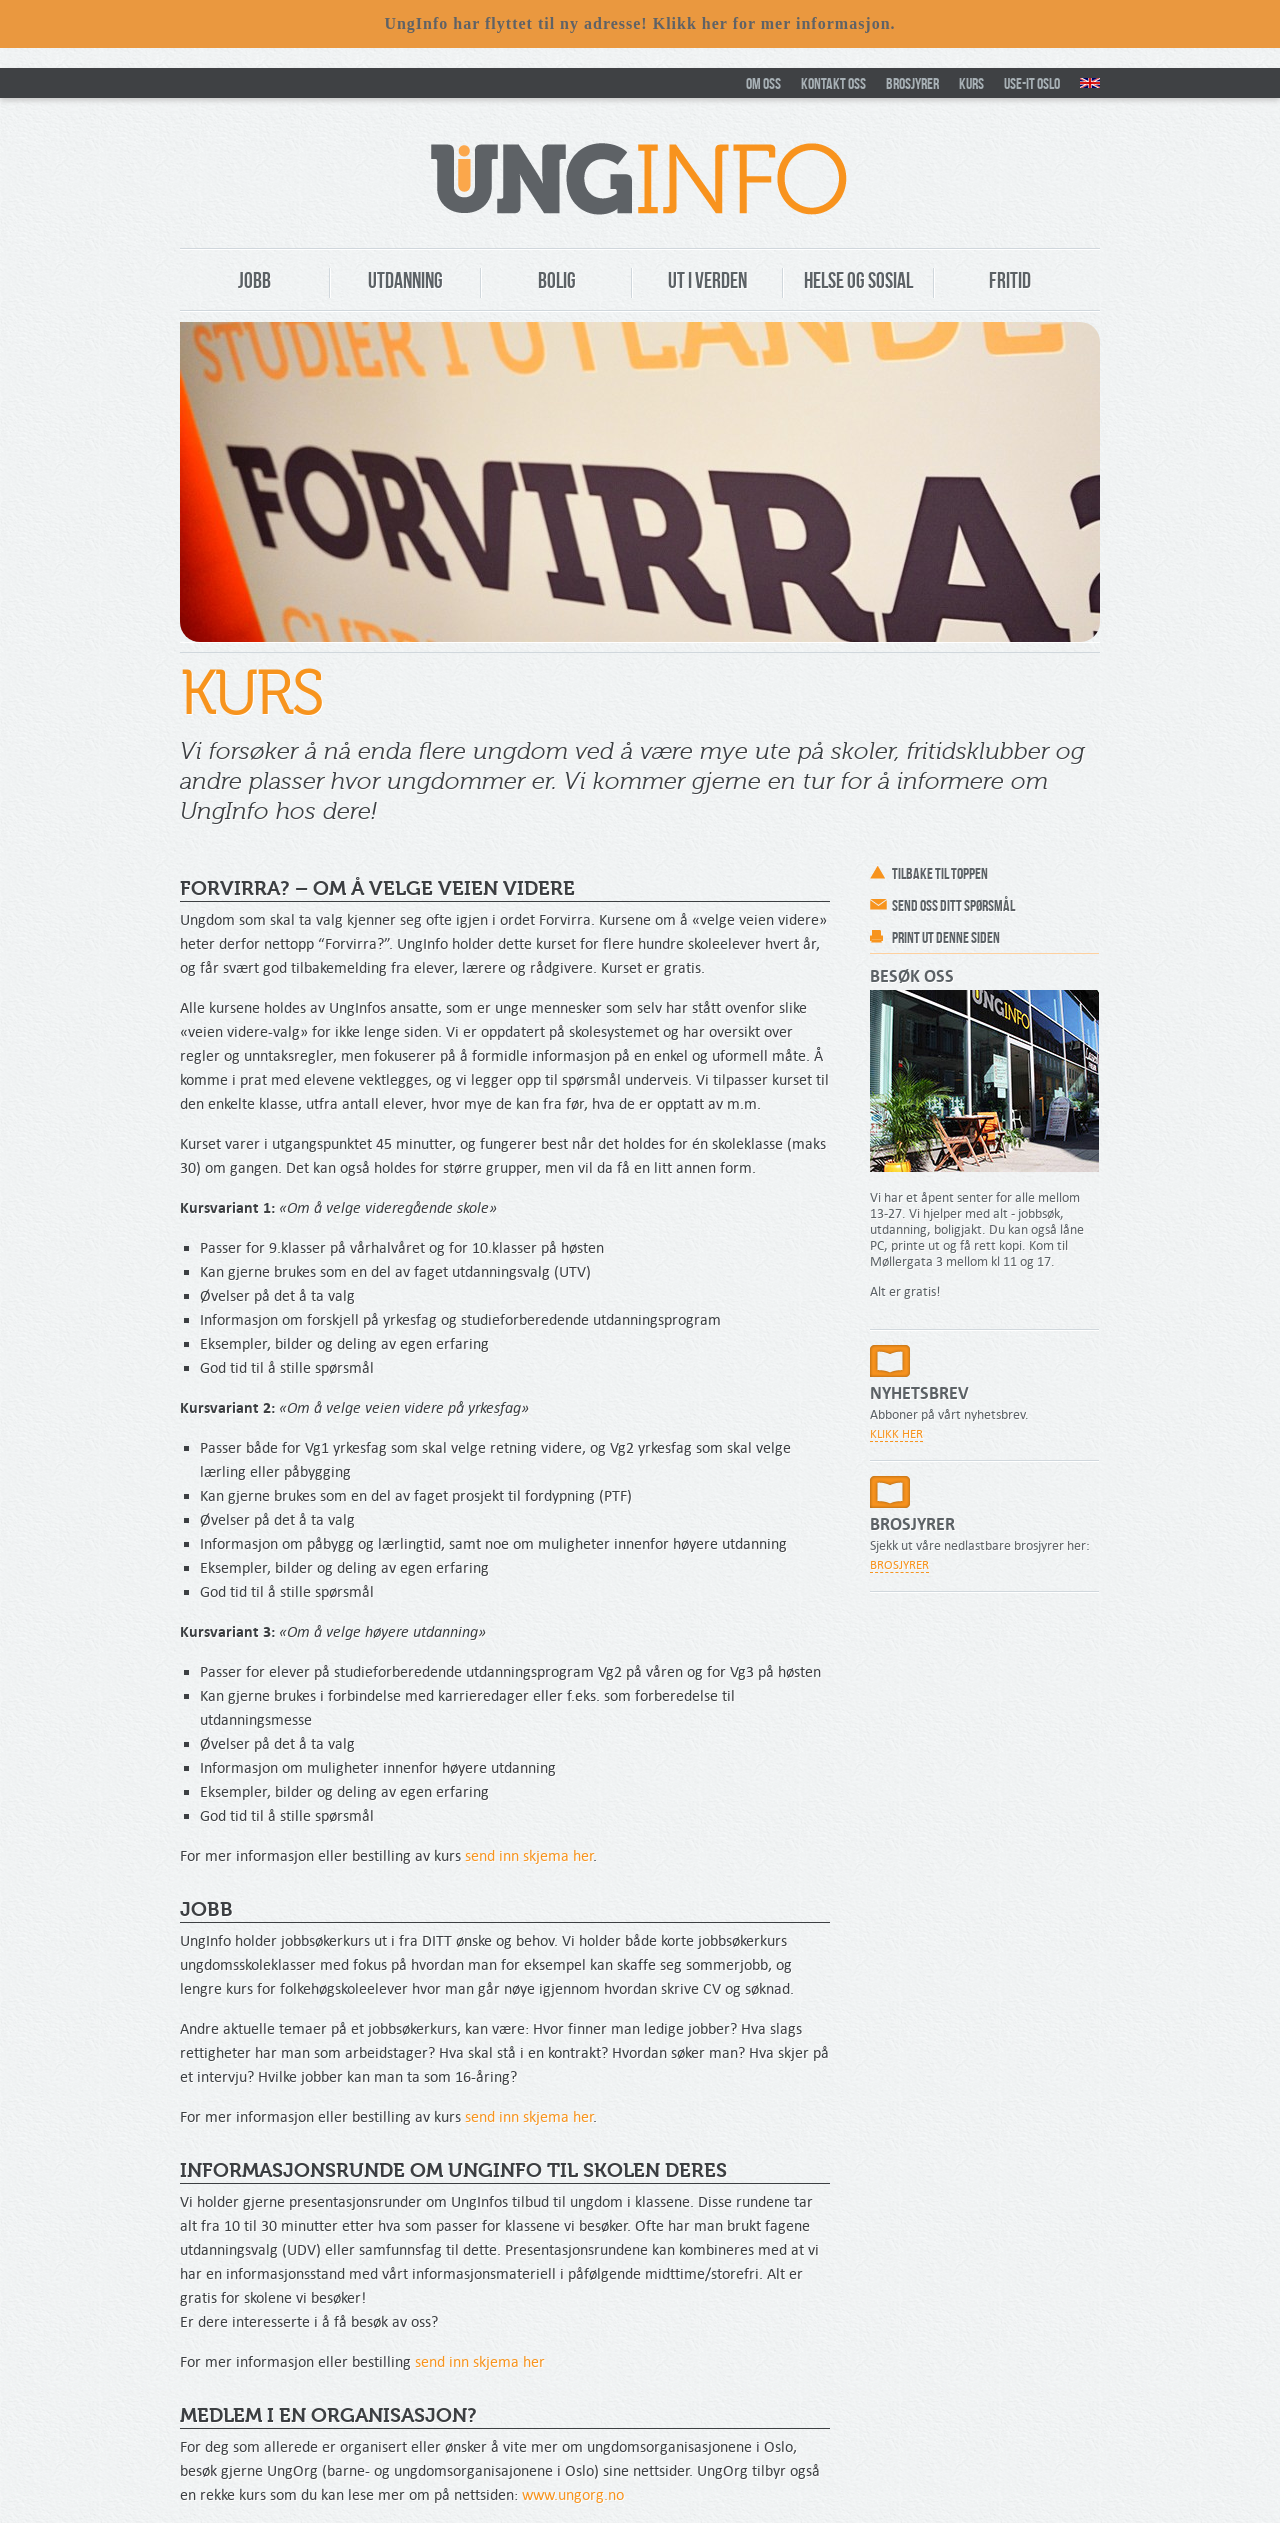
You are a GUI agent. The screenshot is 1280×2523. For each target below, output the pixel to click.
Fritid (1010, 280)
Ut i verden (707, 280)
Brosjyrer (912, 83)
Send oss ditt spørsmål (953, 905)
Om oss (763, 83)
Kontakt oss (833, 83)
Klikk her (896, 1434)
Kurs (971, 83)
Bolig (557, 280)
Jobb (254, 280)
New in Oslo (1090, 83)
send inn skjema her (529, 1855)
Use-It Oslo (1032, 83)
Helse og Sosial (858, 280)
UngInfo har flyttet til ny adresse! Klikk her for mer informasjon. (639, 23)
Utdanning (405, 280)
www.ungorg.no (573, 2494)
